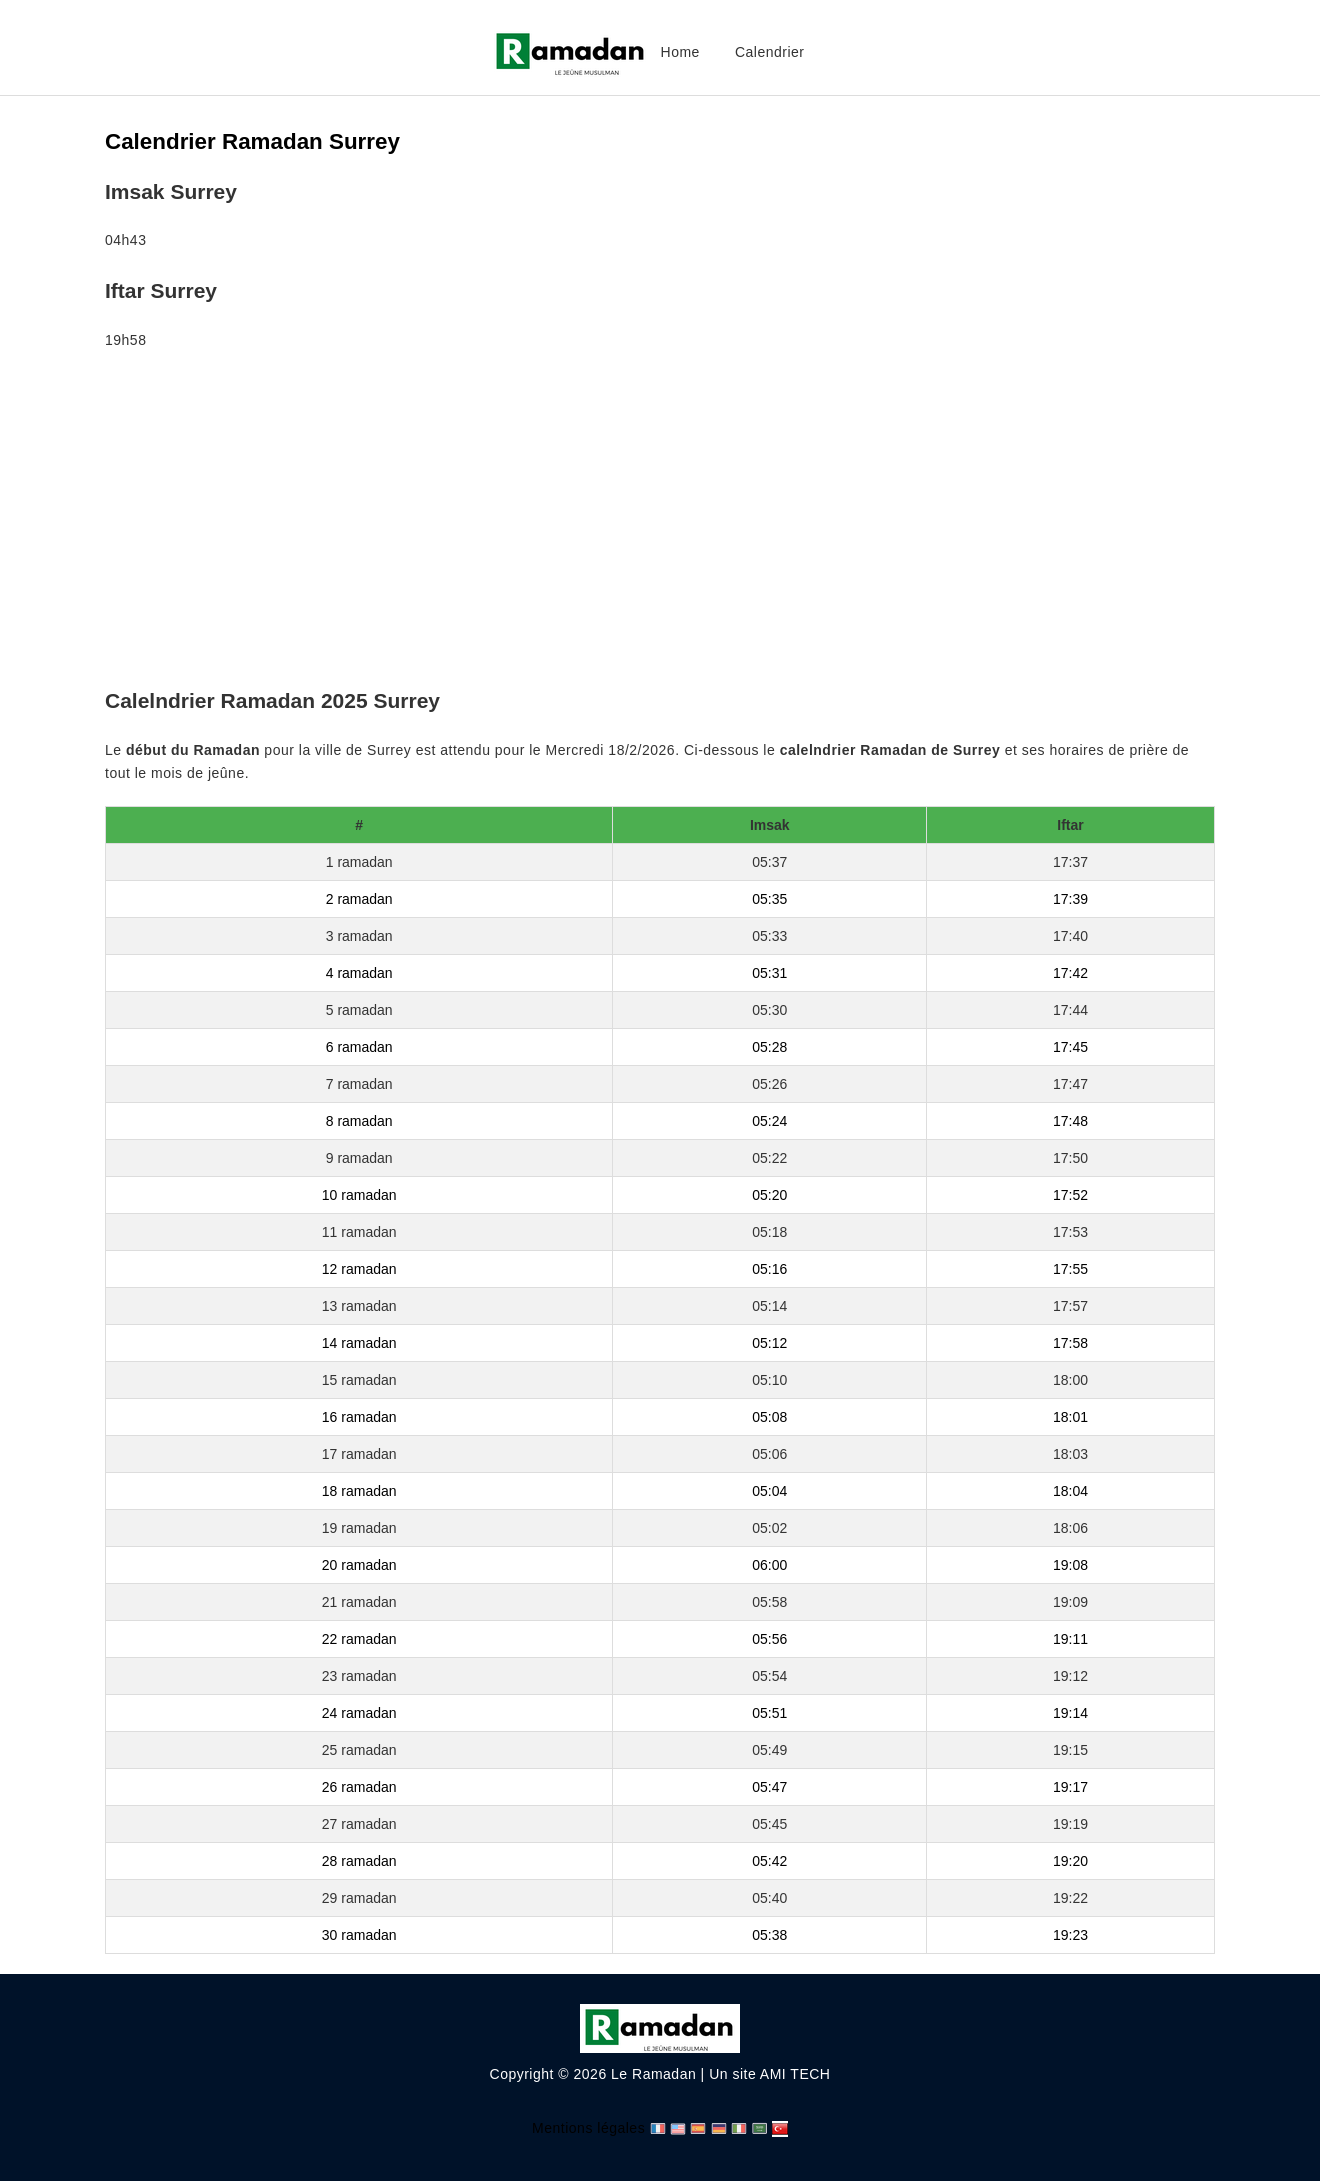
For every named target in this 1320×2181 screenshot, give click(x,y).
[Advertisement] (660, 523)
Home (680, 52)
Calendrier (770, 52)
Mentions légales (588, 2128)
